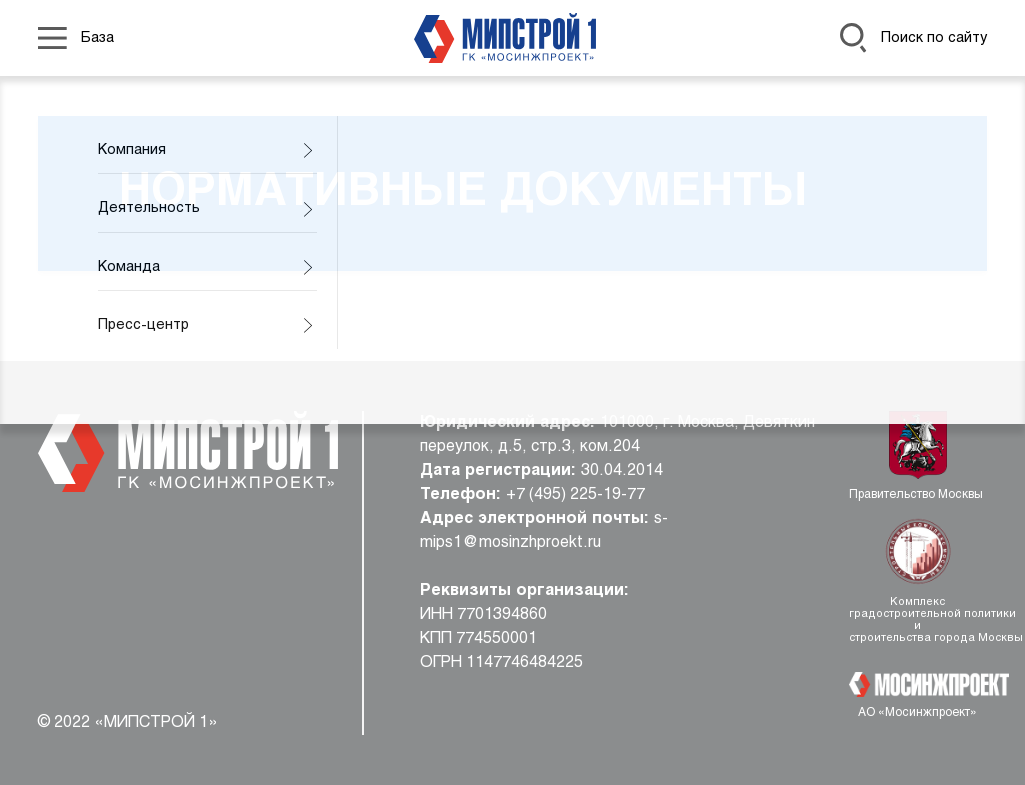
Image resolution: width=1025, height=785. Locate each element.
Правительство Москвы (917, 495)
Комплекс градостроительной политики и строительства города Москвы (918, 620)
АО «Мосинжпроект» (917, 713)
